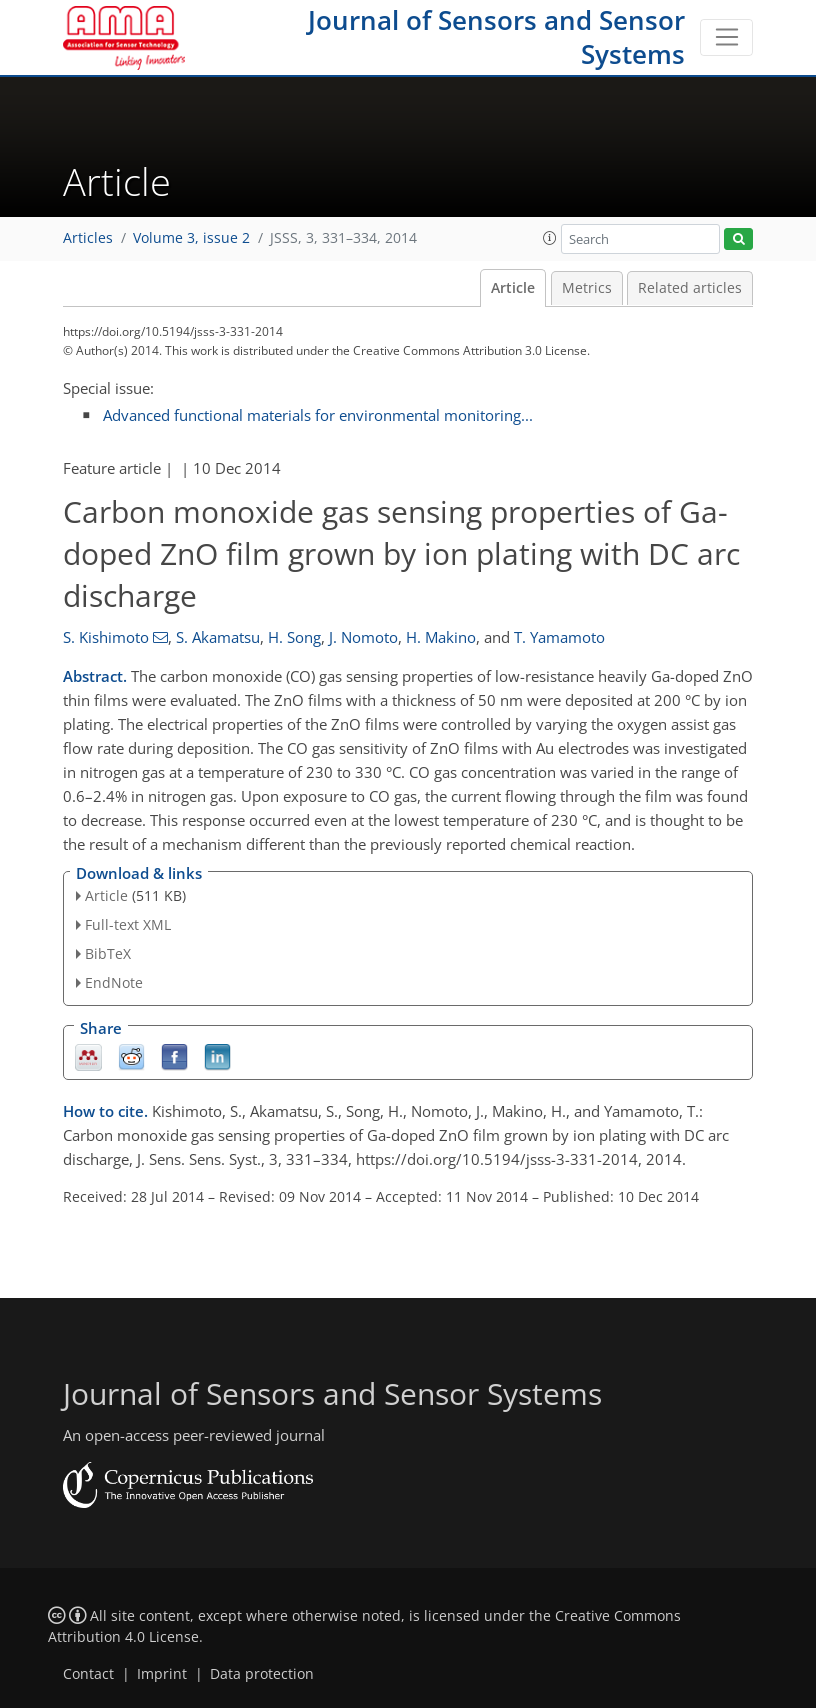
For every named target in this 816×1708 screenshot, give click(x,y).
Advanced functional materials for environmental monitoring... (318, 415)
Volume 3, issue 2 (191, 238)
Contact (88, 1674)
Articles (88, 238)
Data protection (262, 1674)
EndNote (114, 982)
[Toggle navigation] (726, 38)
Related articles (690, 288)
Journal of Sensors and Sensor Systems (496, 37)
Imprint (162, 1674)
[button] (550, 238)
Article (513, 288)
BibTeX (108, 953)
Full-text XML (128, 924)
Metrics (587, 288)
